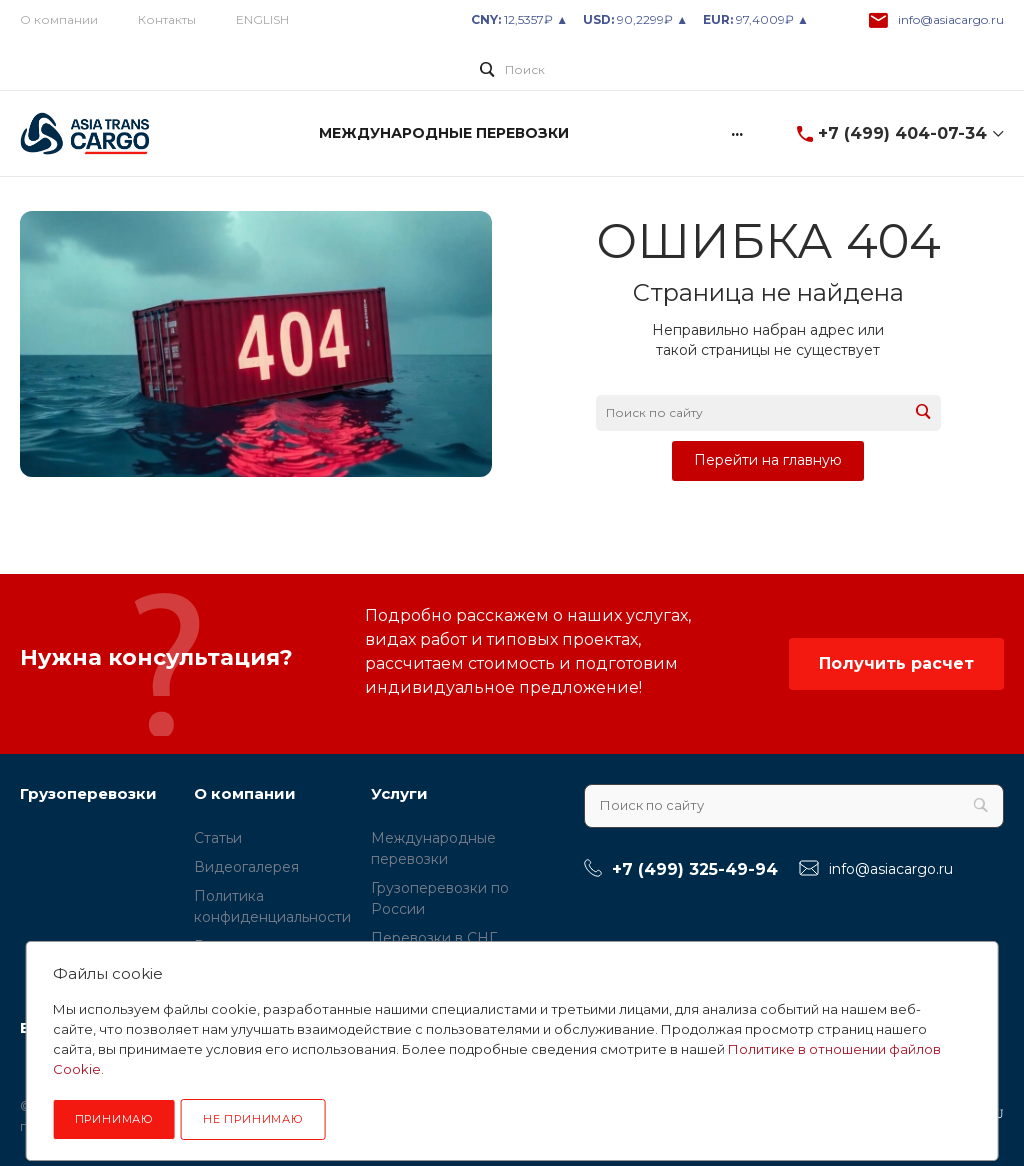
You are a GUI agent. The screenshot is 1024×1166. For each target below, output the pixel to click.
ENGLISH (262, 19)
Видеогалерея (246, 867)
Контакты (167, 19)
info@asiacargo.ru (951, 19)
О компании (59, 19)
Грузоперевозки (88, 793)
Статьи (218, 838)
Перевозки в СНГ (434, 938)
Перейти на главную (768, 460)
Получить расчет (896, 663)
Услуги (399, 793)
